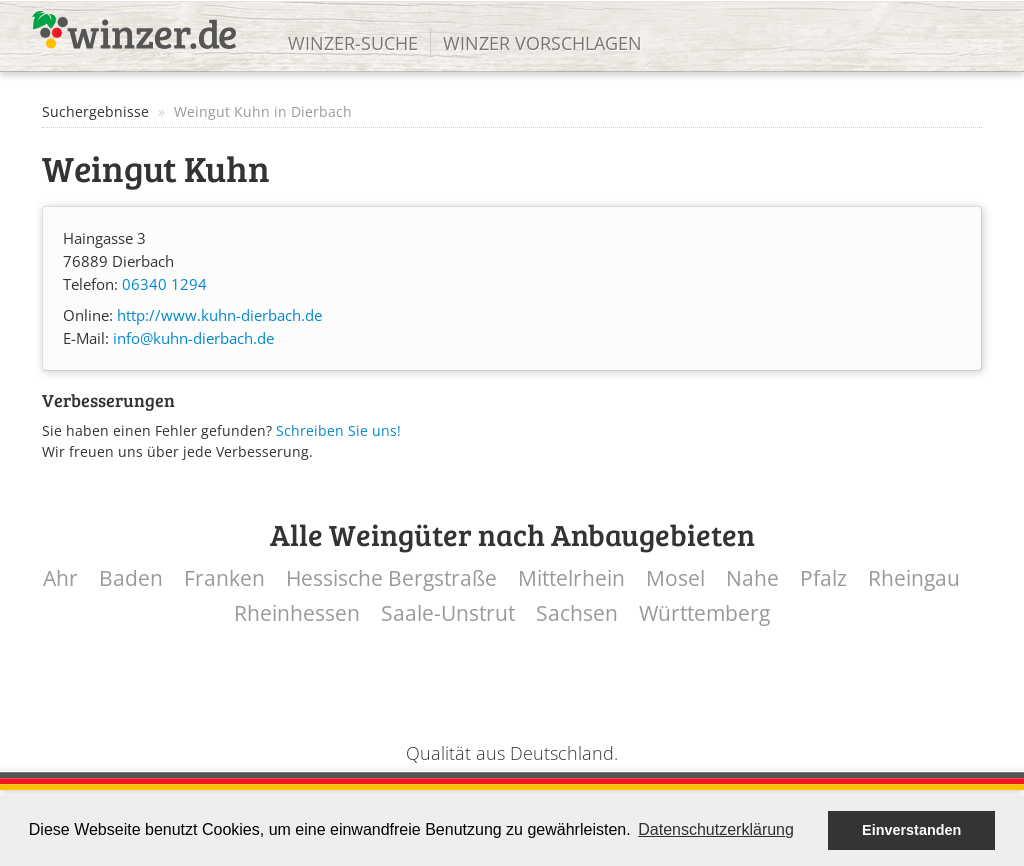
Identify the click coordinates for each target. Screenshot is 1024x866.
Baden (131, 578)
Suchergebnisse (95, 111)
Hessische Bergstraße (391, 578)
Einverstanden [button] (911, 830)
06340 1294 (164, 284)
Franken (224, 578)
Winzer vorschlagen (542, 43)
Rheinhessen (297, 613)
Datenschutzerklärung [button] (716, 829)
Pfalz (823, 578)
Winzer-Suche (353, 43)
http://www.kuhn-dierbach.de (219, 315)
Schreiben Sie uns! (338, 430)
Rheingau (914, 578)
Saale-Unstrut (448, 613)
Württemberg (704, 613)
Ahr (60, 578)
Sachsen (577, 613)
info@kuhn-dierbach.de (193, 338)
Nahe (752, 578)
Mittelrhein (571, 578)
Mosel (675, 578)
